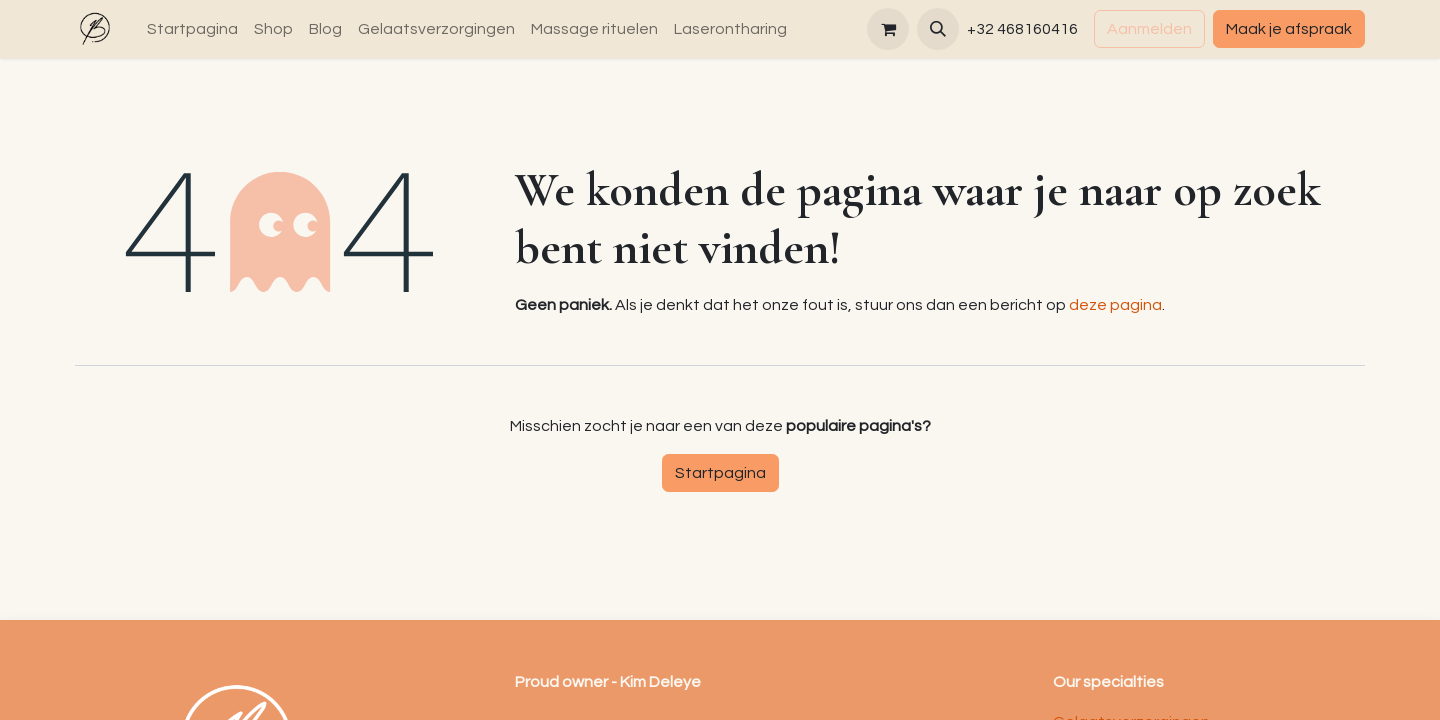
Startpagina (720, 473)
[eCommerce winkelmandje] (888, 29)
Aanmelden (1149, 29)
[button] (938, 29)
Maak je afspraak (1289, 29)
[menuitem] (192, 29)
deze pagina (1115, 305)
